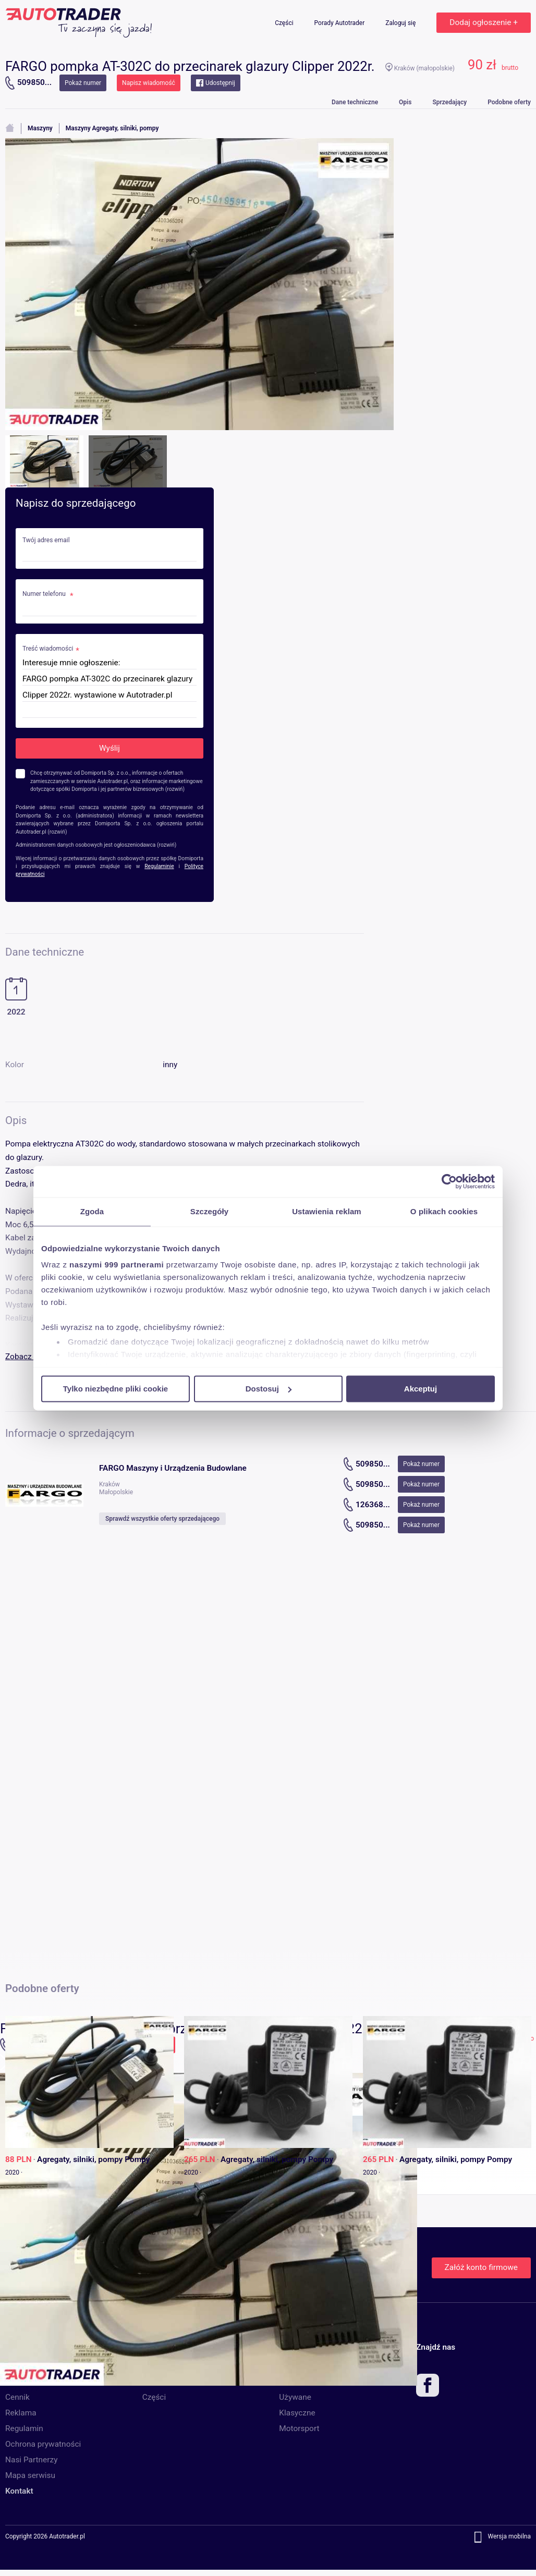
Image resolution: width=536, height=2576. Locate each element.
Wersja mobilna (509, 2537)
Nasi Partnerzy (31, 2459)
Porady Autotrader (340, 23)
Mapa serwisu (30, 2475)
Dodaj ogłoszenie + (483, 22)
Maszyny (40, 128)
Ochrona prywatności (43, 2444)
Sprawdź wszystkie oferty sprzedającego (162, 1518)
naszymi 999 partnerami (116, 1264)
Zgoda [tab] (92, 1211)
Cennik (17, 2397)
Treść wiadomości (47, 648)
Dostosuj (268, 1388)
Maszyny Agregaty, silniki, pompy (112, 128)
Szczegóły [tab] (209, 1211)
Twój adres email (46, 540)
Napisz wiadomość (148, 83)
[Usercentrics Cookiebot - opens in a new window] (449, 1181)
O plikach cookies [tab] (444, 1211)
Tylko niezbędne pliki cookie (115, 1388)
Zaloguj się (401, 23)
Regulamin (24, 2428)
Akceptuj (420, 1388)
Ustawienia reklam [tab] (326, 1211)
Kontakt (19, 2491)
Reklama (20, 2413)
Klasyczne (297, 2413)
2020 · (13, 2172)
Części (285, 23)
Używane (295, 2397)
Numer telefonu (44, 593)
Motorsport (299, 2428)
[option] (268, 2229)
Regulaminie (159, 866)
